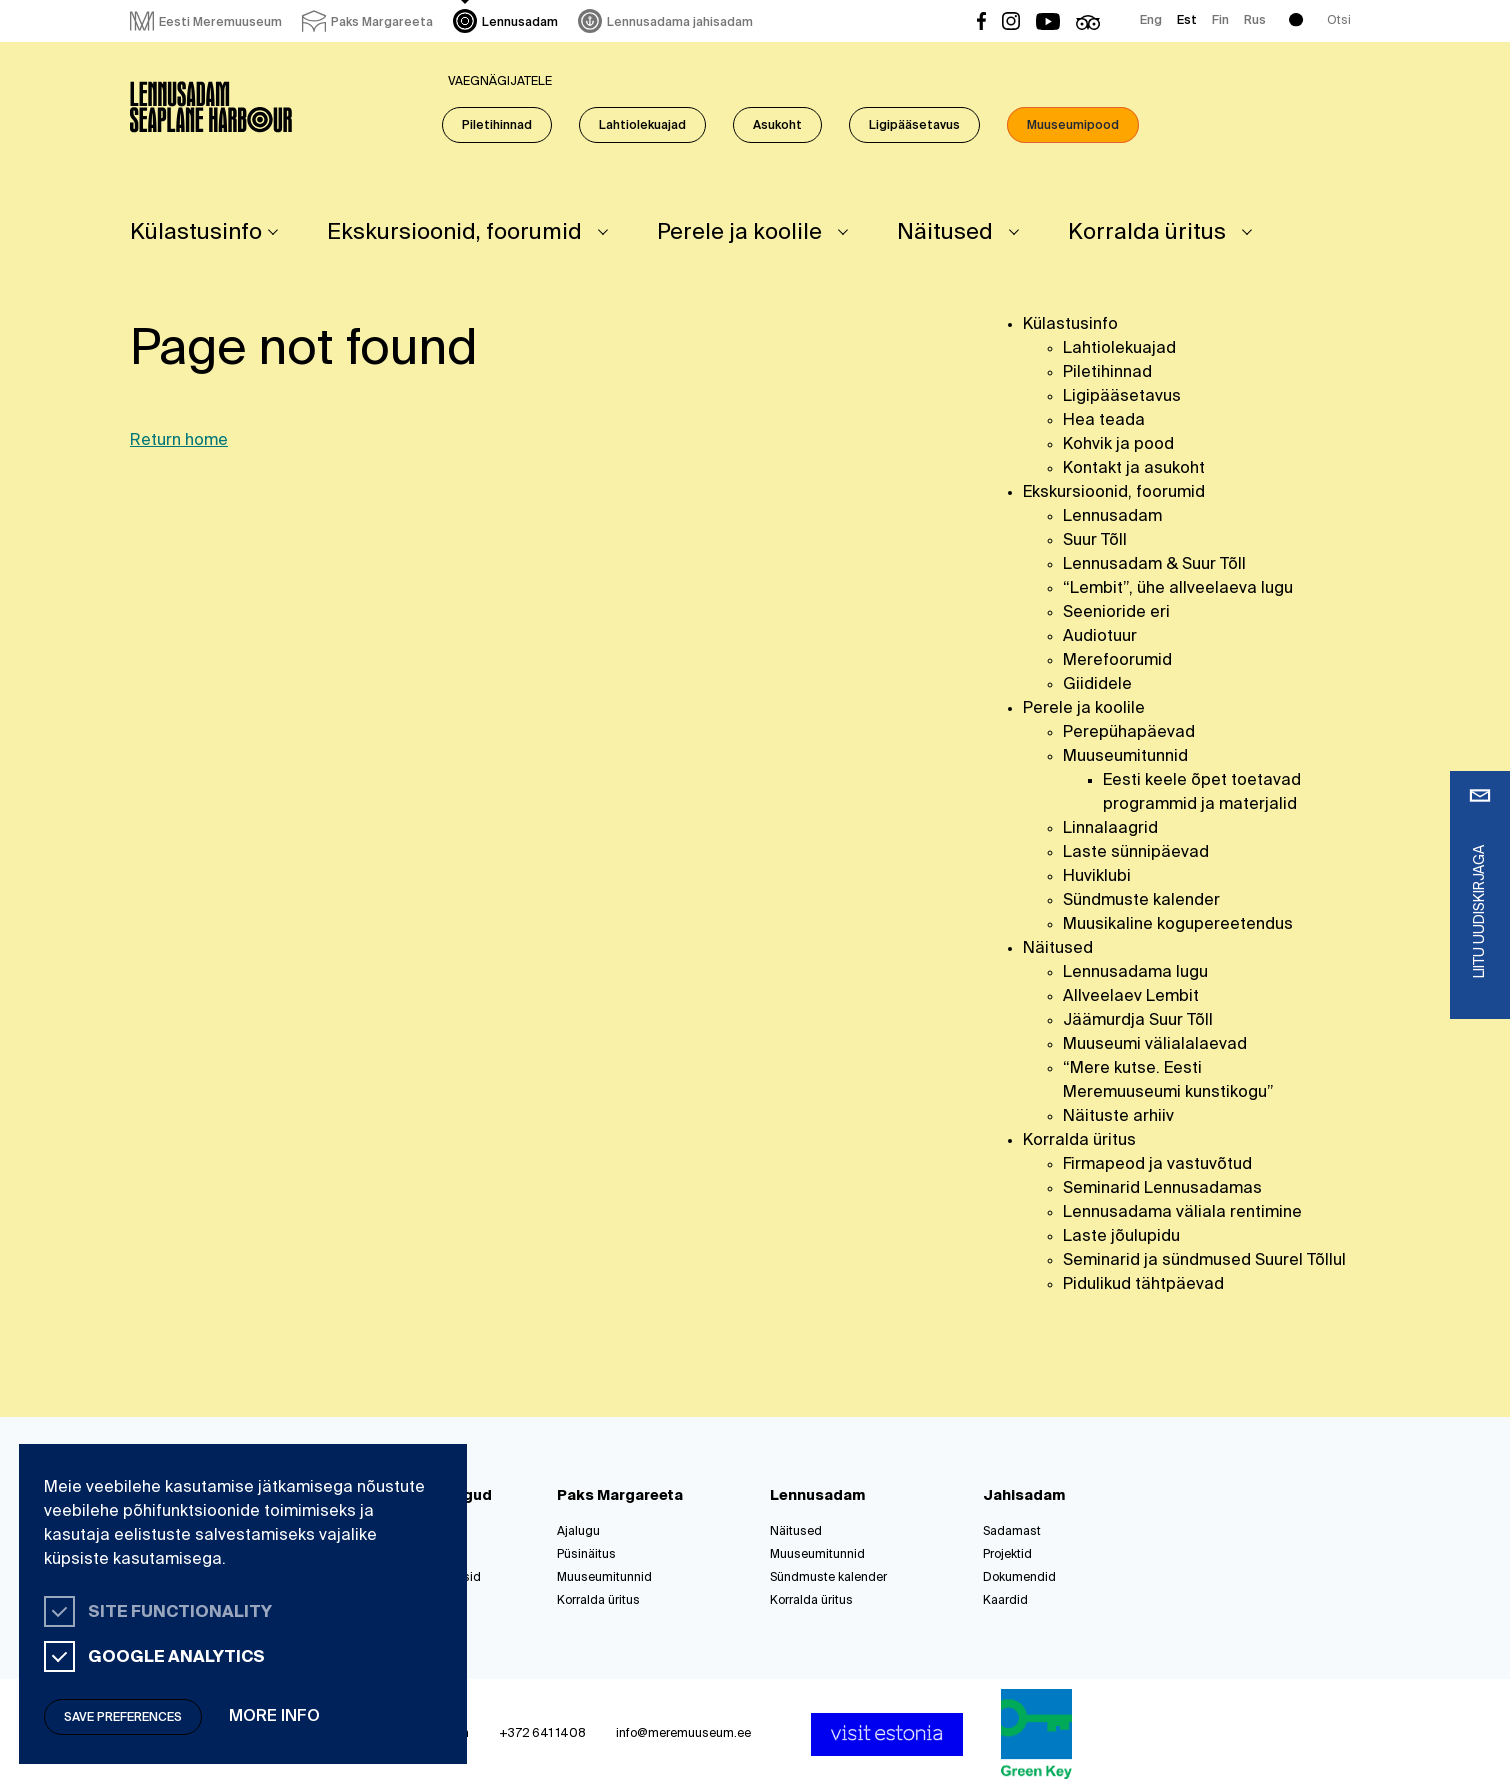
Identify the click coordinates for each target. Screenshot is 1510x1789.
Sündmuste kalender (1141, 901)
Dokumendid (1019, 1578)
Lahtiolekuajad (642, 126)
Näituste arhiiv (1118, 1117)
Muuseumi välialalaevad (1155, 1045)
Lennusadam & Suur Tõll (1154, 565)
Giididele (1097, 685)
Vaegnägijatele (500, 82)
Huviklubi (1097, 877)
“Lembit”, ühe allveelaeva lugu (1178, 589)
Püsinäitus (586, 1555)
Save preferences (123, 1718)
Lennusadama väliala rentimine (1182, 1213)
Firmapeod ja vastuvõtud (1157, 1165)
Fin (1220, 21)
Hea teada (1104, 421)
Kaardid (1005, 1601)
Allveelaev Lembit (1131, 997)
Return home (179, 441)
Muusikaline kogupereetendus (1178, 925)
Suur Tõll (1095, 541)
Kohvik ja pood (1118, 445)
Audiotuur (1100, 637)
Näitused (945, 233)
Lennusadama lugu (1135, 973)
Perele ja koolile (739, 233)
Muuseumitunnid (1125, 757)
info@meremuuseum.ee (683, 1734)
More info (274, 1717)
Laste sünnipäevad (1136, 853)
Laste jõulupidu (1121, 1237)
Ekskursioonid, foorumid (454, 233)
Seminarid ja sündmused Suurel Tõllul (1204, 1261)
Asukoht (777, 126)
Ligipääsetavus (914, 126)
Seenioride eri (1116, 613)
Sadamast (1012, 1532)
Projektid (1007, 1555)
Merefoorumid (1117, 661)
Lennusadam (1112, 517)
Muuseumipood (1073, 126)
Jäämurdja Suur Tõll (1138, 1021)
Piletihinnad (497, 126)
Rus (1255, 21)
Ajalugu (578, 1532)
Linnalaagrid (1110, 829)
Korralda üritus (1147, 233)
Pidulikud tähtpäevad (1143, 1285)
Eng (1151, 21)
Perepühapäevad (1129, 733)
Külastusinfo (196, 233)
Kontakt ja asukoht (1134, 469)
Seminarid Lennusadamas (1162, 1189)
